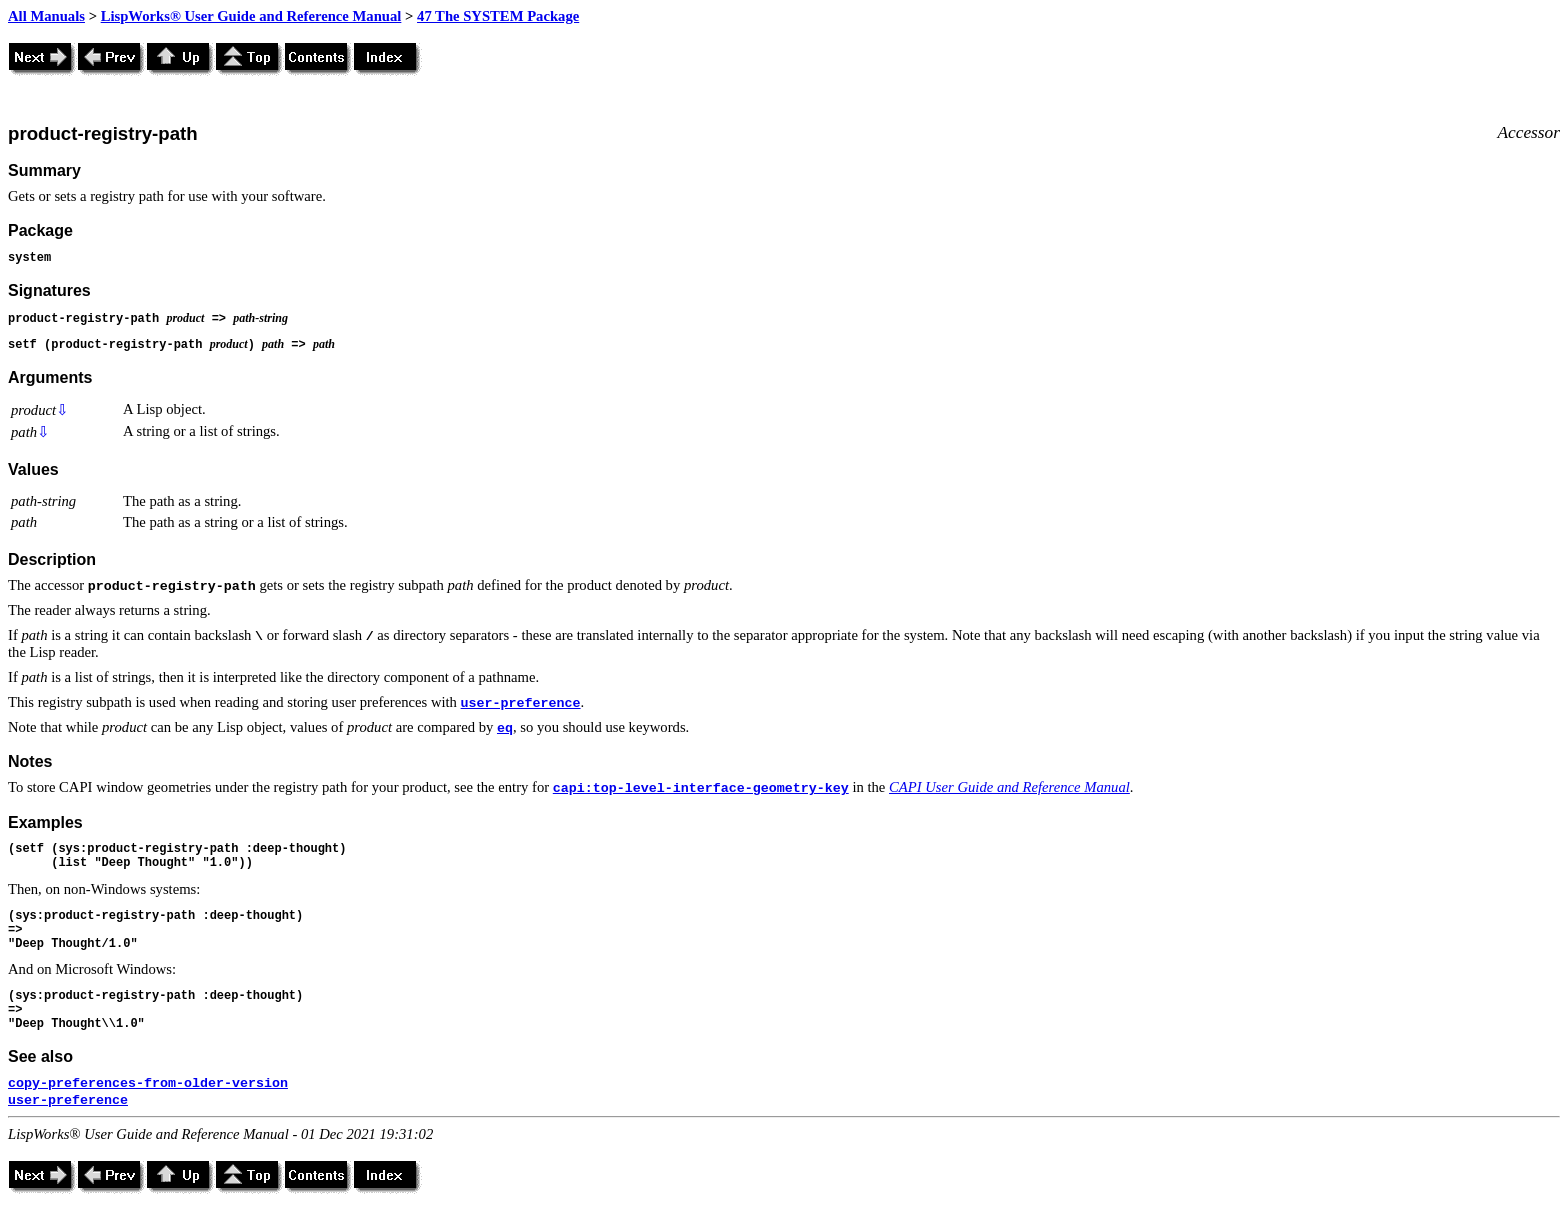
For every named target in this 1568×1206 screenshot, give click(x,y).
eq (505, 728)
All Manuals (46, 16)
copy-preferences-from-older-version (148, 1083)
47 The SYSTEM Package (498, 16)
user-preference (521, 703)
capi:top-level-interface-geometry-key (701, 788)
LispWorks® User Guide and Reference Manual (251, 16)
